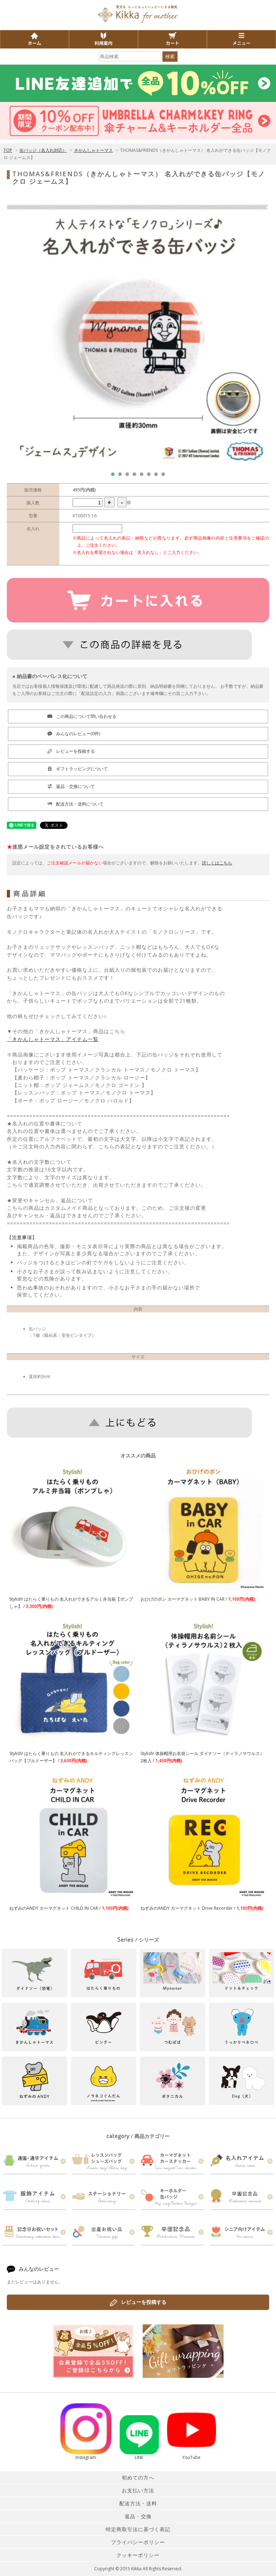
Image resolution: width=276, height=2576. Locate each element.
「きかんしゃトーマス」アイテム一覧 (52, 1039)
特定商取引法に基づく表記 (138, 2529)
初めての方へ (138, 2477)
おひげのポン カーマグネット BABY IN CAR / (198, 1599)
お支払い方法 (138, 2490)
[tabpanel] (138, 334)
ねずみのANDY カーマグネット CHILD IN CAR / (69, 1908)
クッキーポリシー (138, 2555)
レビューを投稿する (138, 2302)
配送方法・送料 (138, 2503)
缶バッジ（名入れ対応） (43, 150)
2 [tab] (121, 476)
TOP (8, 150)
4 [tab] (136, 476)
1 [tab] (114, 476)
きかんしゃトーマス (93, 150)
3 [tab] (129, 476)
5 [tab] (143, 476)
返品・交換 (138, 2516)
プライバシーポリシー (138, 2542)
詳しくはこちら (217, 863)
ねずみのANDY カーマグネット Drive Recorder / (202, 1908)
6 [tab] (150, 476)
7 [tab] (157, 476)
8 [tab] (165, 476)
